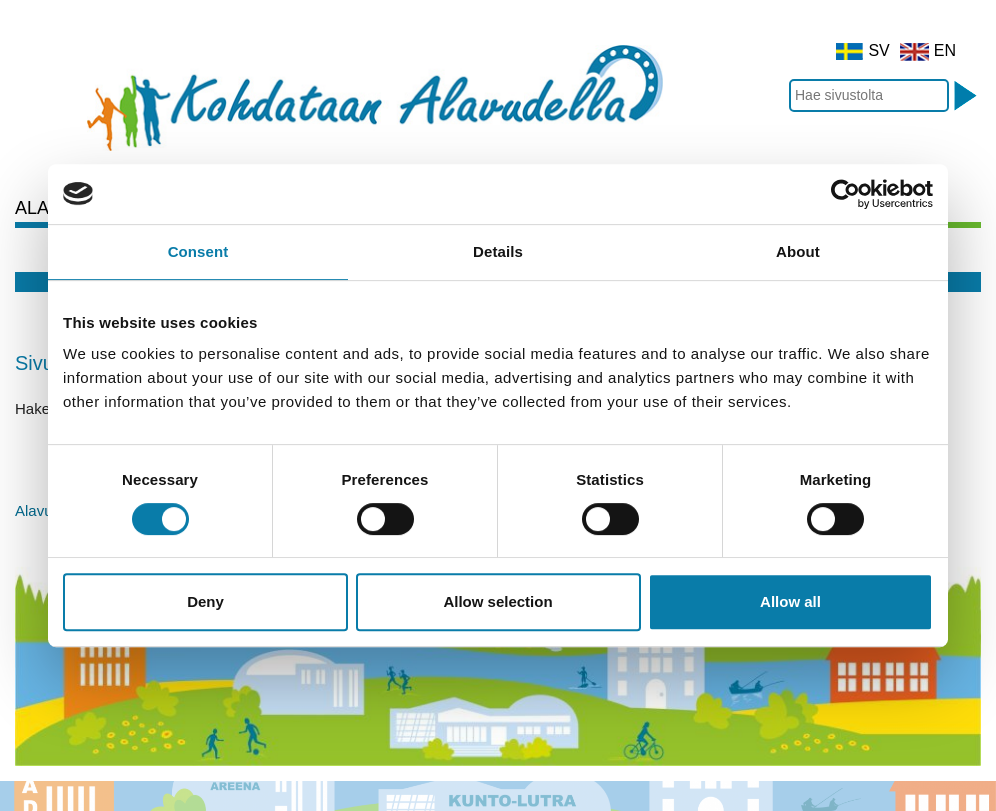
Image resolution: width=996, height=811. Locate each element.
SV (862, 50)
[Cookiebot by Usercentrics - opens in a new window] (845, 194)
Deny (205, 601)
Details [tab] (498, 251)
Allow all (790, 601)
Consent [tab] (198, 251)
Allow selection (497, 601)
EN (928, 50)
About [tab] (798, 251)
